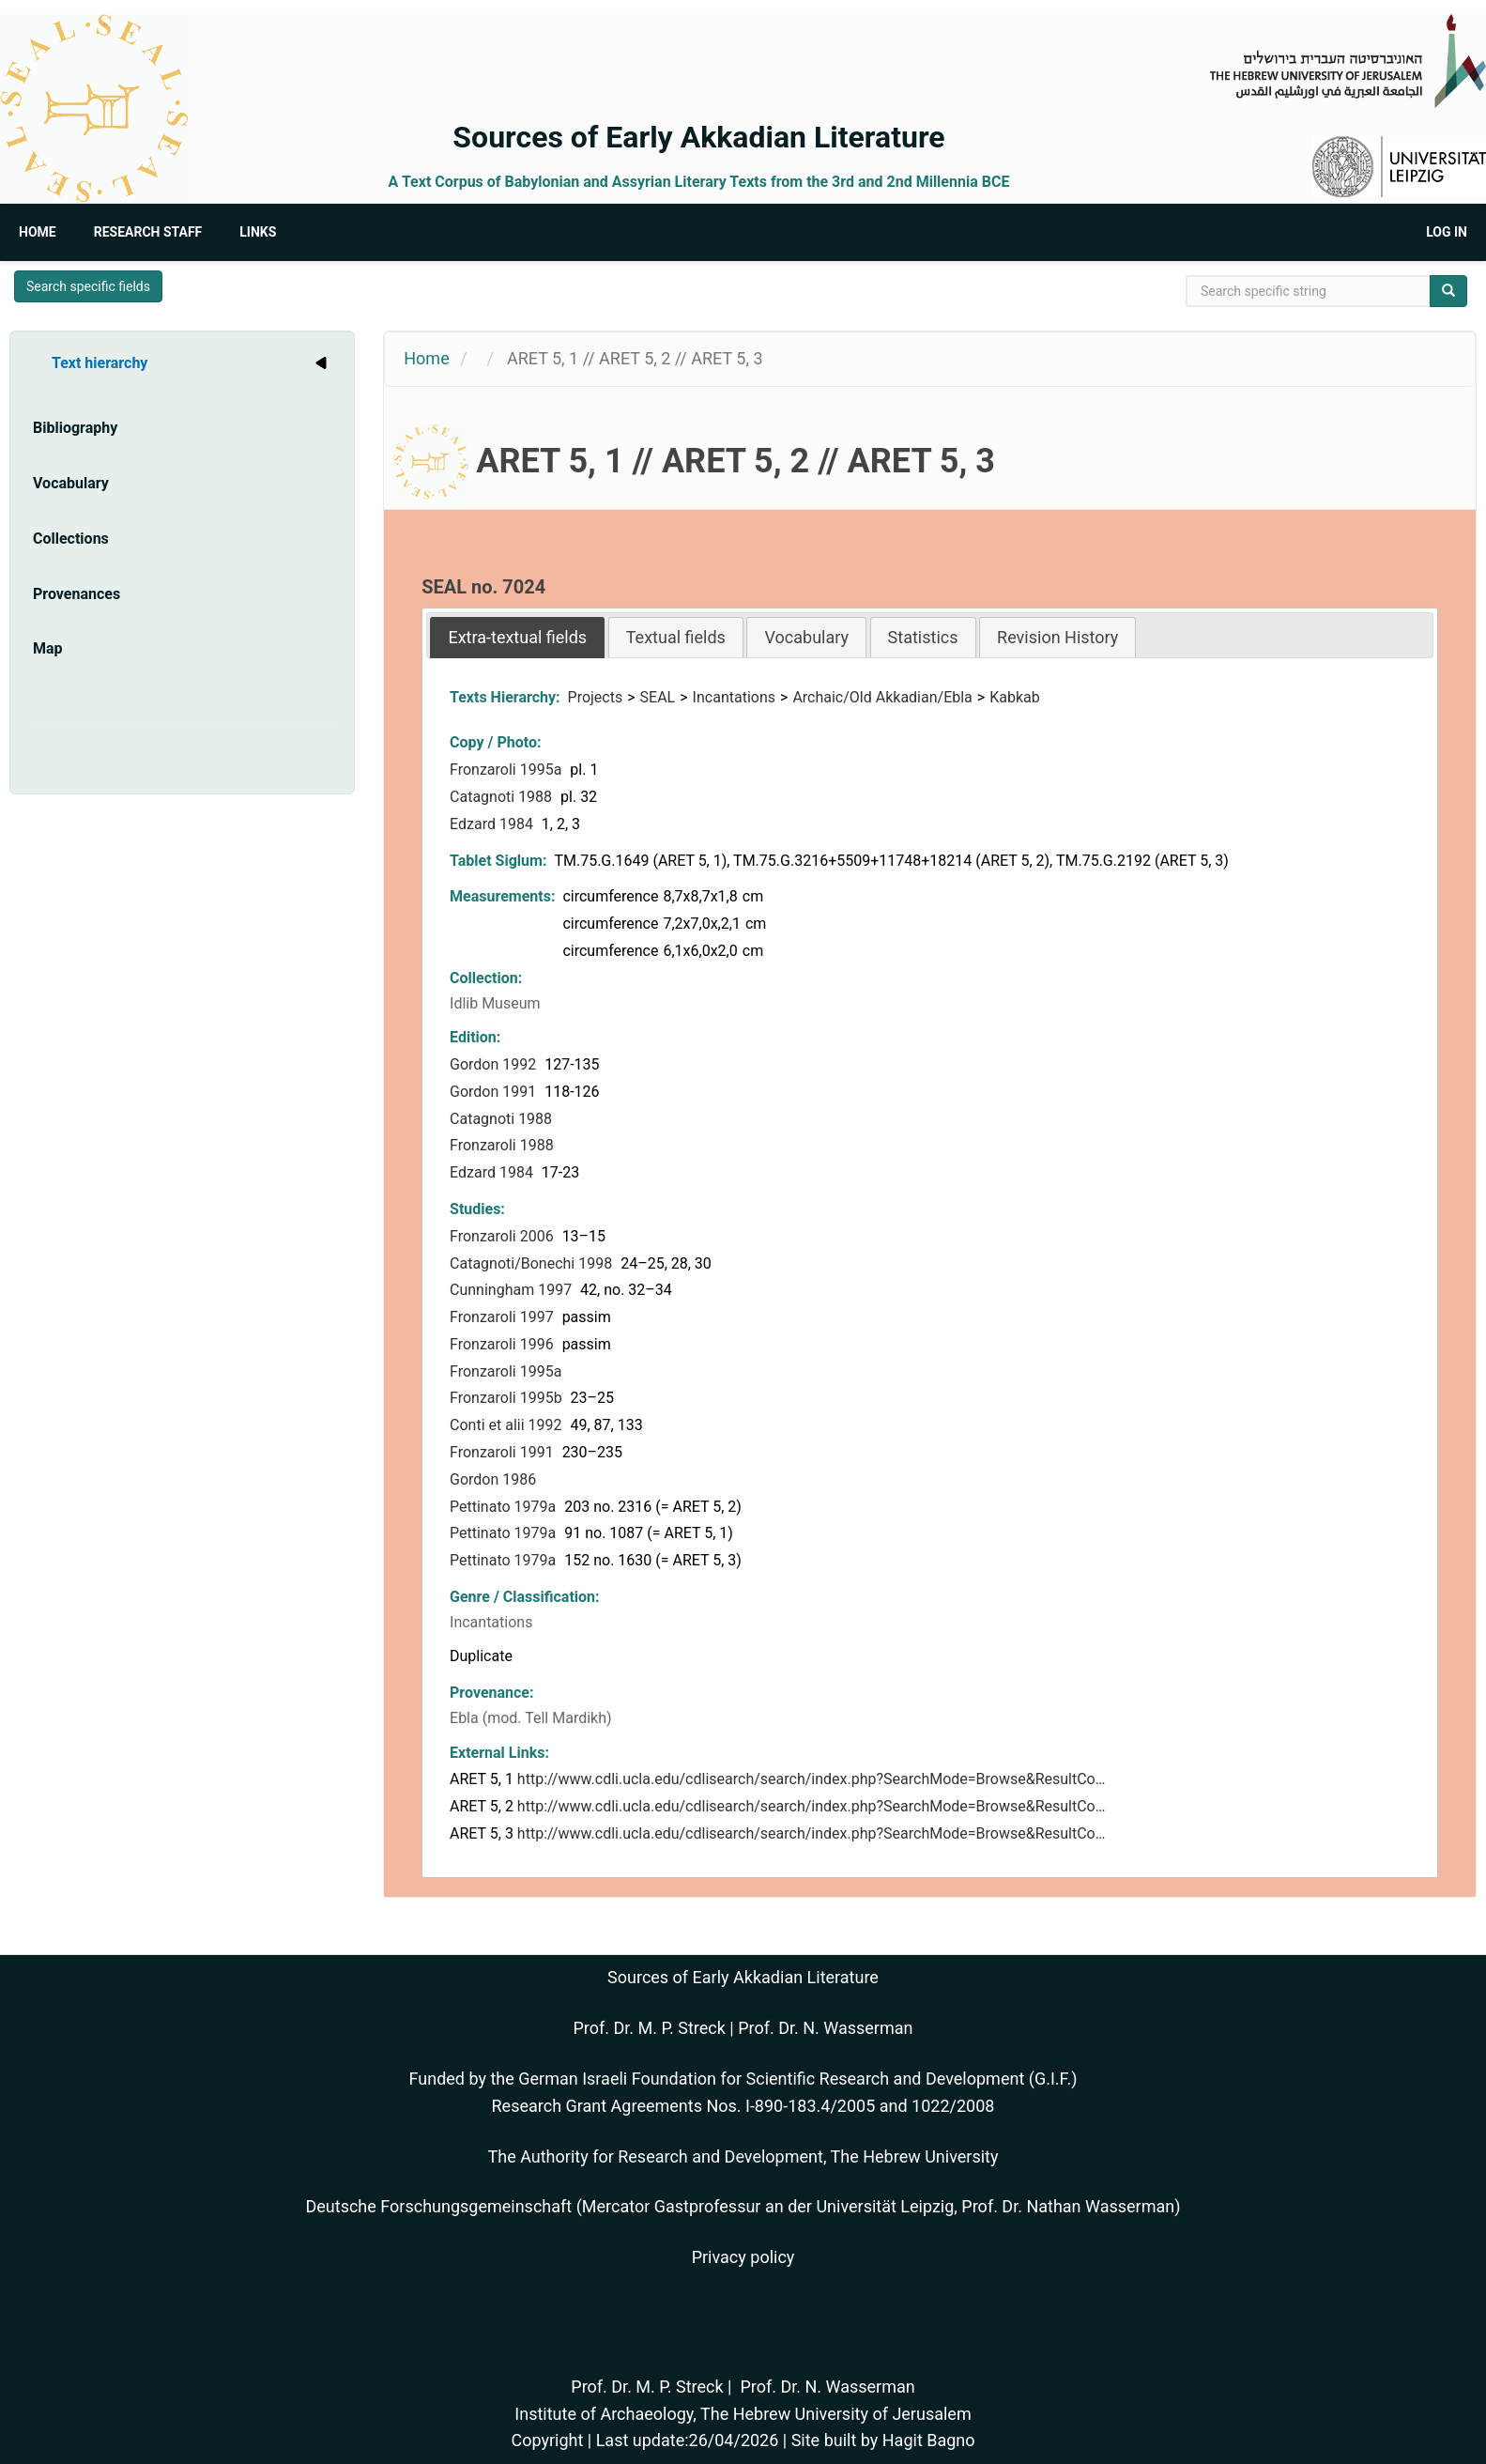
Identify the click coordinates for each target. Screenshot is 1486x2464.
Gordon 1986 (495, 1479)
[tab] (517, 637)
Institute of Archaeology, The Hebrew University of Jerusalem (742, 2414)
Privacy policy (743, 2257)
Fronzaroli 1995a (507, 769)
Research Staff (148, 231)
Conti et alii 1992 (507, 1425)
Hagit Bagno (928, 2440)
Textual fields (676, 637)
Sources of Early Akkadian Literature (698, 137)
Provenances (76, 594)
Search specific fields (88, 286)
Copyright (547, 2440)
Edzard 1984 (493, 824)
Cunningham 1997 (512, 1290)
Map (48, 648)
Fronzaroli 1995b (508, 1398)
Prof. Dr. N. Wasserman (825, 2028)
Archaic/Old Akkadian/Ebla (882, 697)
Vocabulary (71, 483)
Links (257, 231)
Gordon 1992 (495, 1064)
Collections (71, 538)
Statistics (923, 637)
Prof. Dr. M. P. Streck (650, 2028)
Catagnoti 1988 (503, 797)
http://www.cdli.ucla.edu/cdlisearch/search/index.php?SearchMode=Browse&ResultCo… (811, 1779)
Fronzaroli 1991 (504, 1452)
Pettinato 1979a (504, 1507)
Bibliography (75, 428)
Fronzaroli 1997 (504, 1317)
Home (37, 231)
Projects (595, 697)
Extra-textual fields (517, 637)
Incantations (734, 697)
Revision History (1057, 637)
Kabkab (1014, 697)
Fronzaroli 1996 (504, 1344)
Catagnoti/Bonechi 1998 (533, 1263)
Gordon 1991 (495, 1092)
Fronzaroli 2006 (504, 1236)
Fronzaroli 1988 (504, 1145)
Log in (1446, 231)
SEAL (658, 697)
